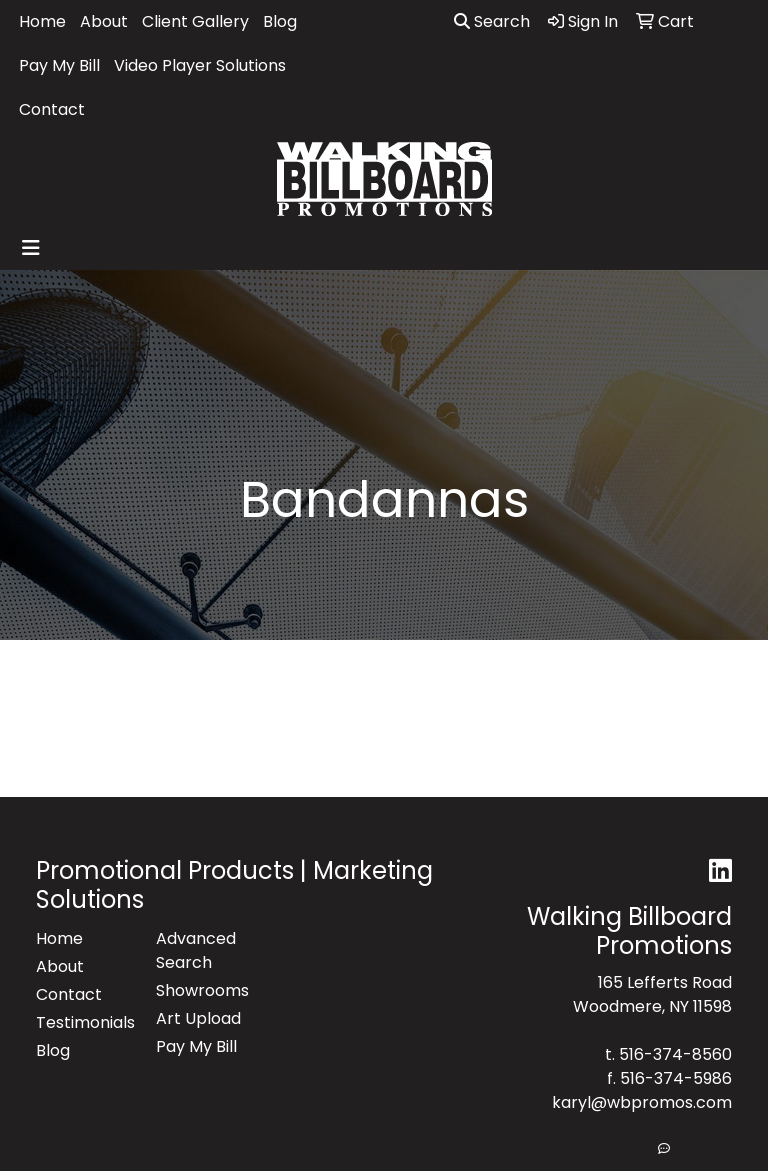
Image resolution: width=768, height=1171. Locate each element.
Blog (280, 21)
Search (492, 21)
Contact (52, 109)
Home (42, 21)
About (104, 21)
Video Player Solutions (200, 65)
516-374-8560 (675, 1054)
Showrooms (202, 990)
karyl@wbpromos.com (642, 1102)
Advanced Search (196, 950)
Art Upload (198, 1018)
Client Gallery (195, 21)
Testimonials (84, 1022)
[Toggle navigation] (31, 248)
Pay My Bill (59, 65)
